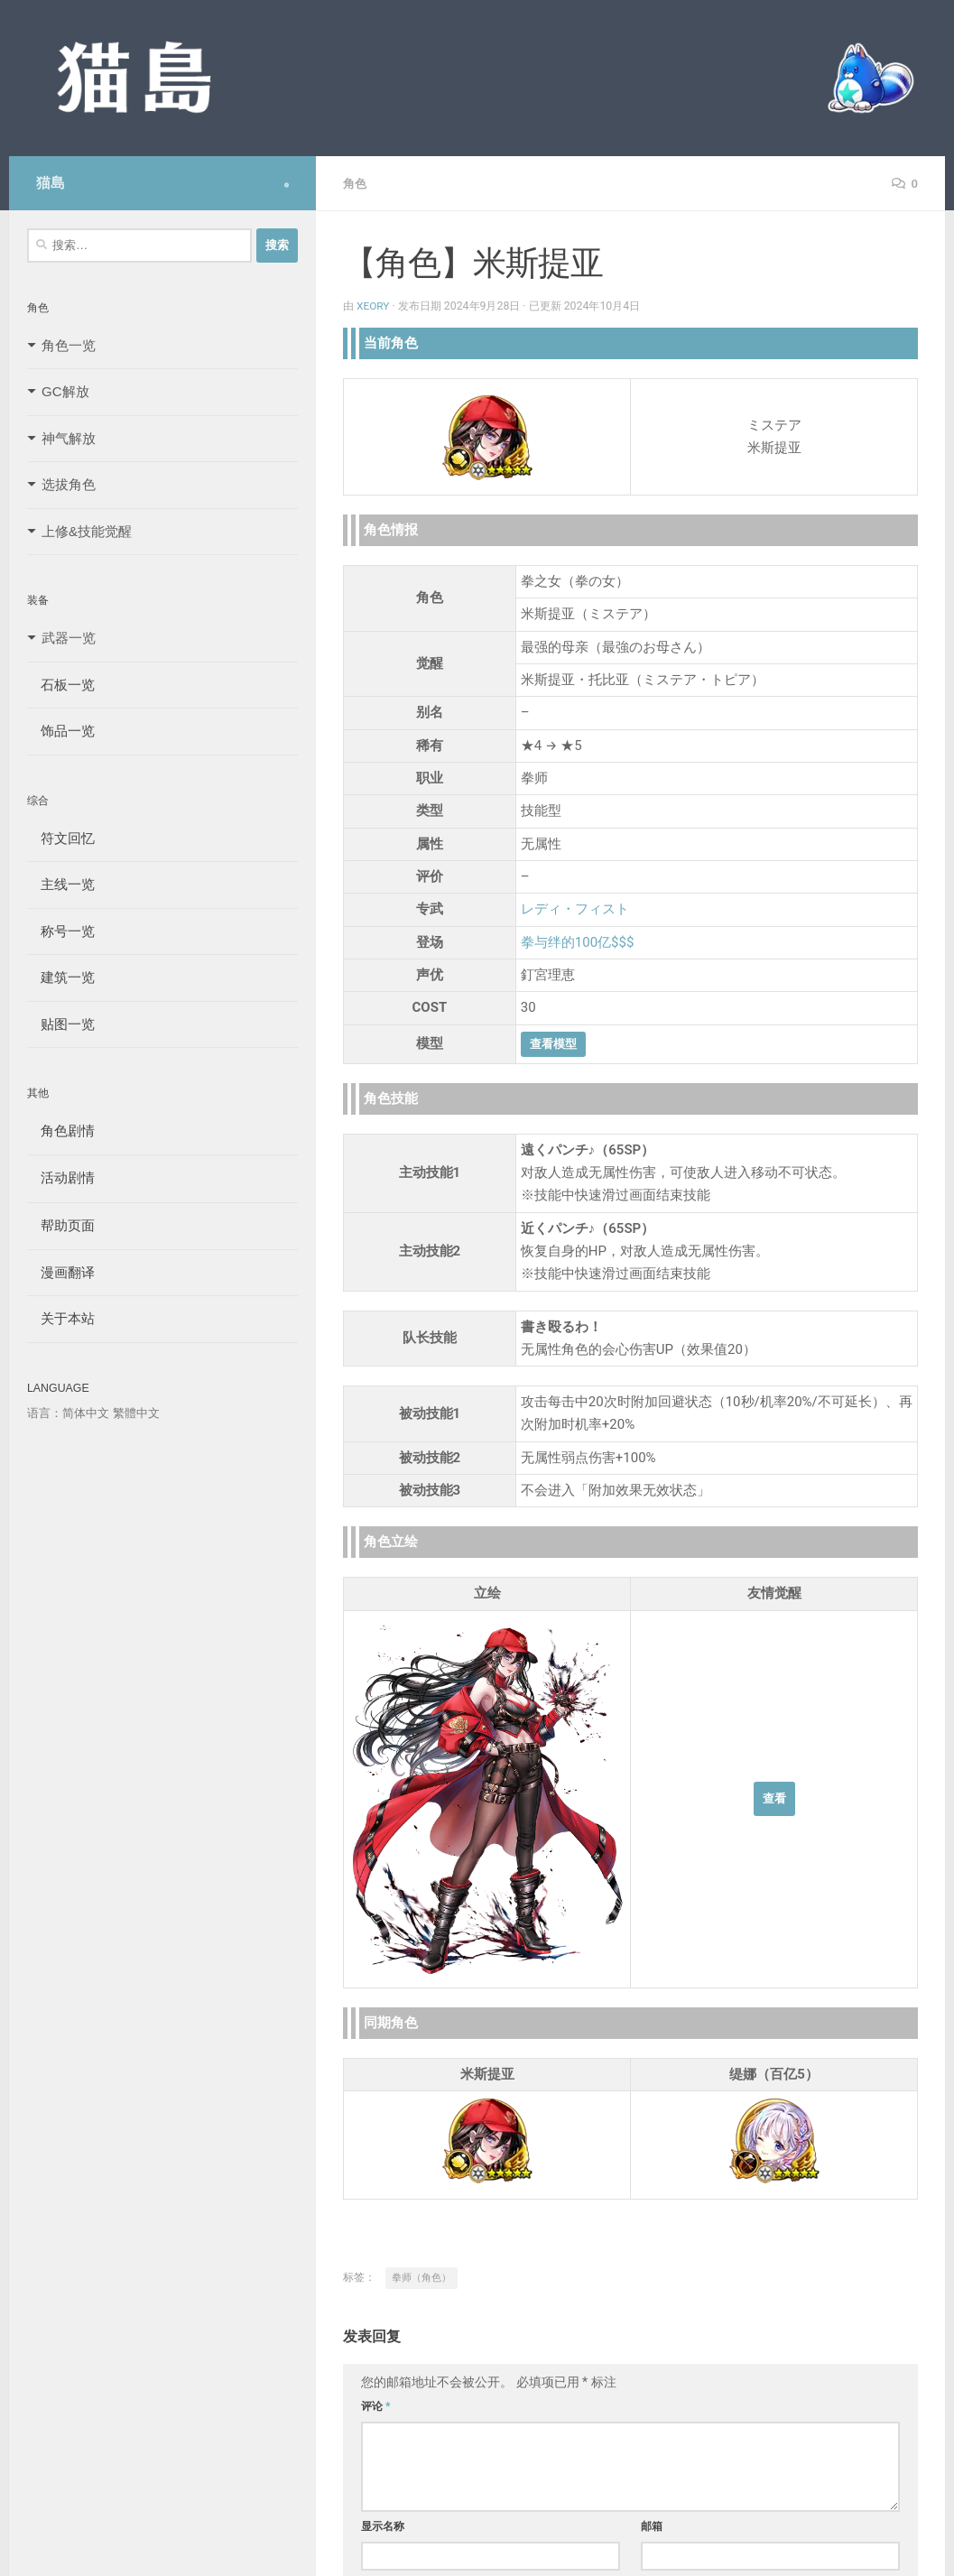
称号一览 (61, 931)
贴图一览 (61, 1024)
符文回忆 (61, 838)
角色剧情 (61, 1130)
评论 (376, 2405)
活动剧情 (61, 1177)
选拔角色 (69, 484)
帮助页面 (61, 1225)
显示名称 (382, 2525)
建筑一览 (61, 977)
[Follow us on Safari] (286, 185)
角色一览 (69, 345)
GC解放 (65, 391)
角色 (355, 183)
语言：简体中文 (68, 1413)
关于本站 (61, 1318)
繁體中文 (136, 1413)
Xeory (374, 305)
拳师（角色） (421, 2277)
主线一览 (61, 884)
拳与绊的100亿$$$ (577, 941)
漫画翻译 (61, 1272)
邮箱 (651, 2525)
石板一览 (61, 684)
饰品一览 (61, 730)
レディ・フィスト (575, 908)
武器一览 (69, 637)
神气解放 (69, 438)
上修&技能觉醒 (87, 531)
